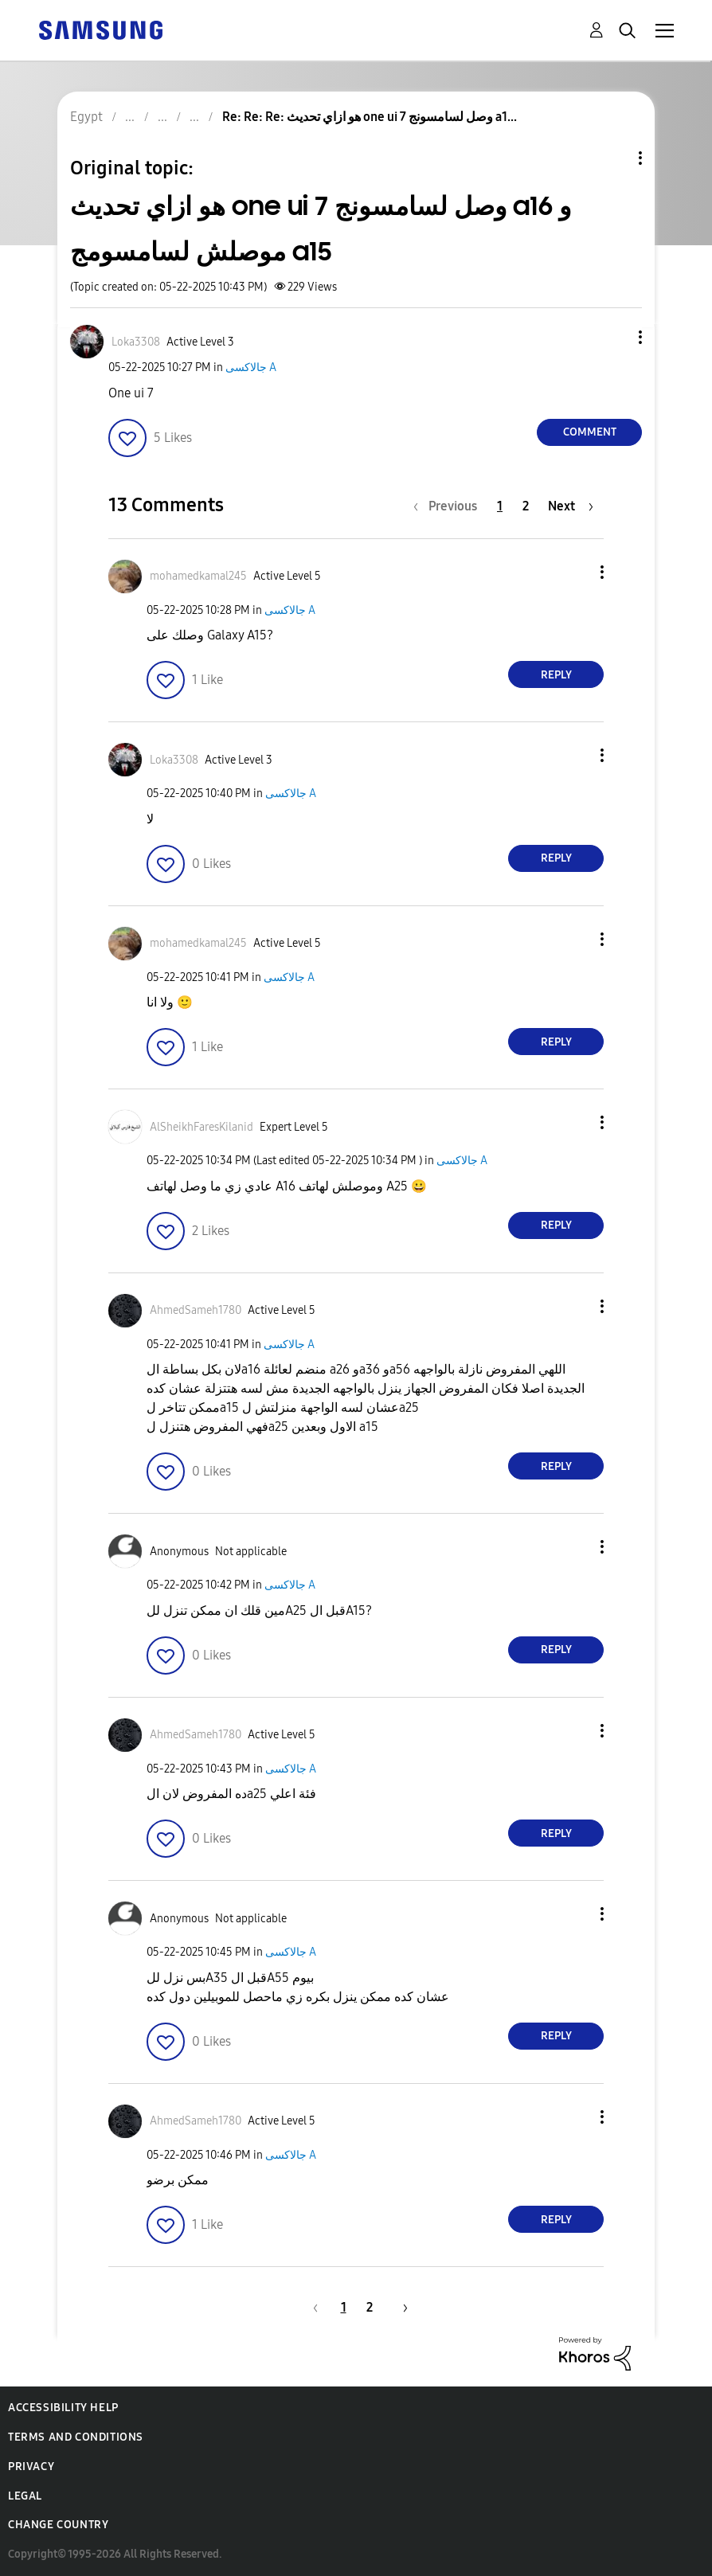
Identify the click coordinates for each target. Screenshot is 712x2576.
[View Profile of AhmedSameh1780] (195, 1310)
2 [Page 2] (525, 506)
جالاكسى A (250, 367)
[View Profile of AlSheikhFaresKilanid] (201, 1127)
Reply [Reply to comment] (556, 675)
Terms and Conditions (75, 2437)
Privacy (31, 2466)
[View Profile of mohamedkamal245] (198, 576)
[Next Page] (571, 506)
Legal (25, 2496)
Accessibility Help (63, 2407)
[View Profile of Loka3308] (135, 342)
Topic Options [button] (613, 158)
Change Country (58, 2524)
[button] (614, 337)
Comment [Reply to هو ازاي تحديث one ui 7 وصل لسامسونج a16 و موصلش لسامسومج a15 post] (589, 432)
